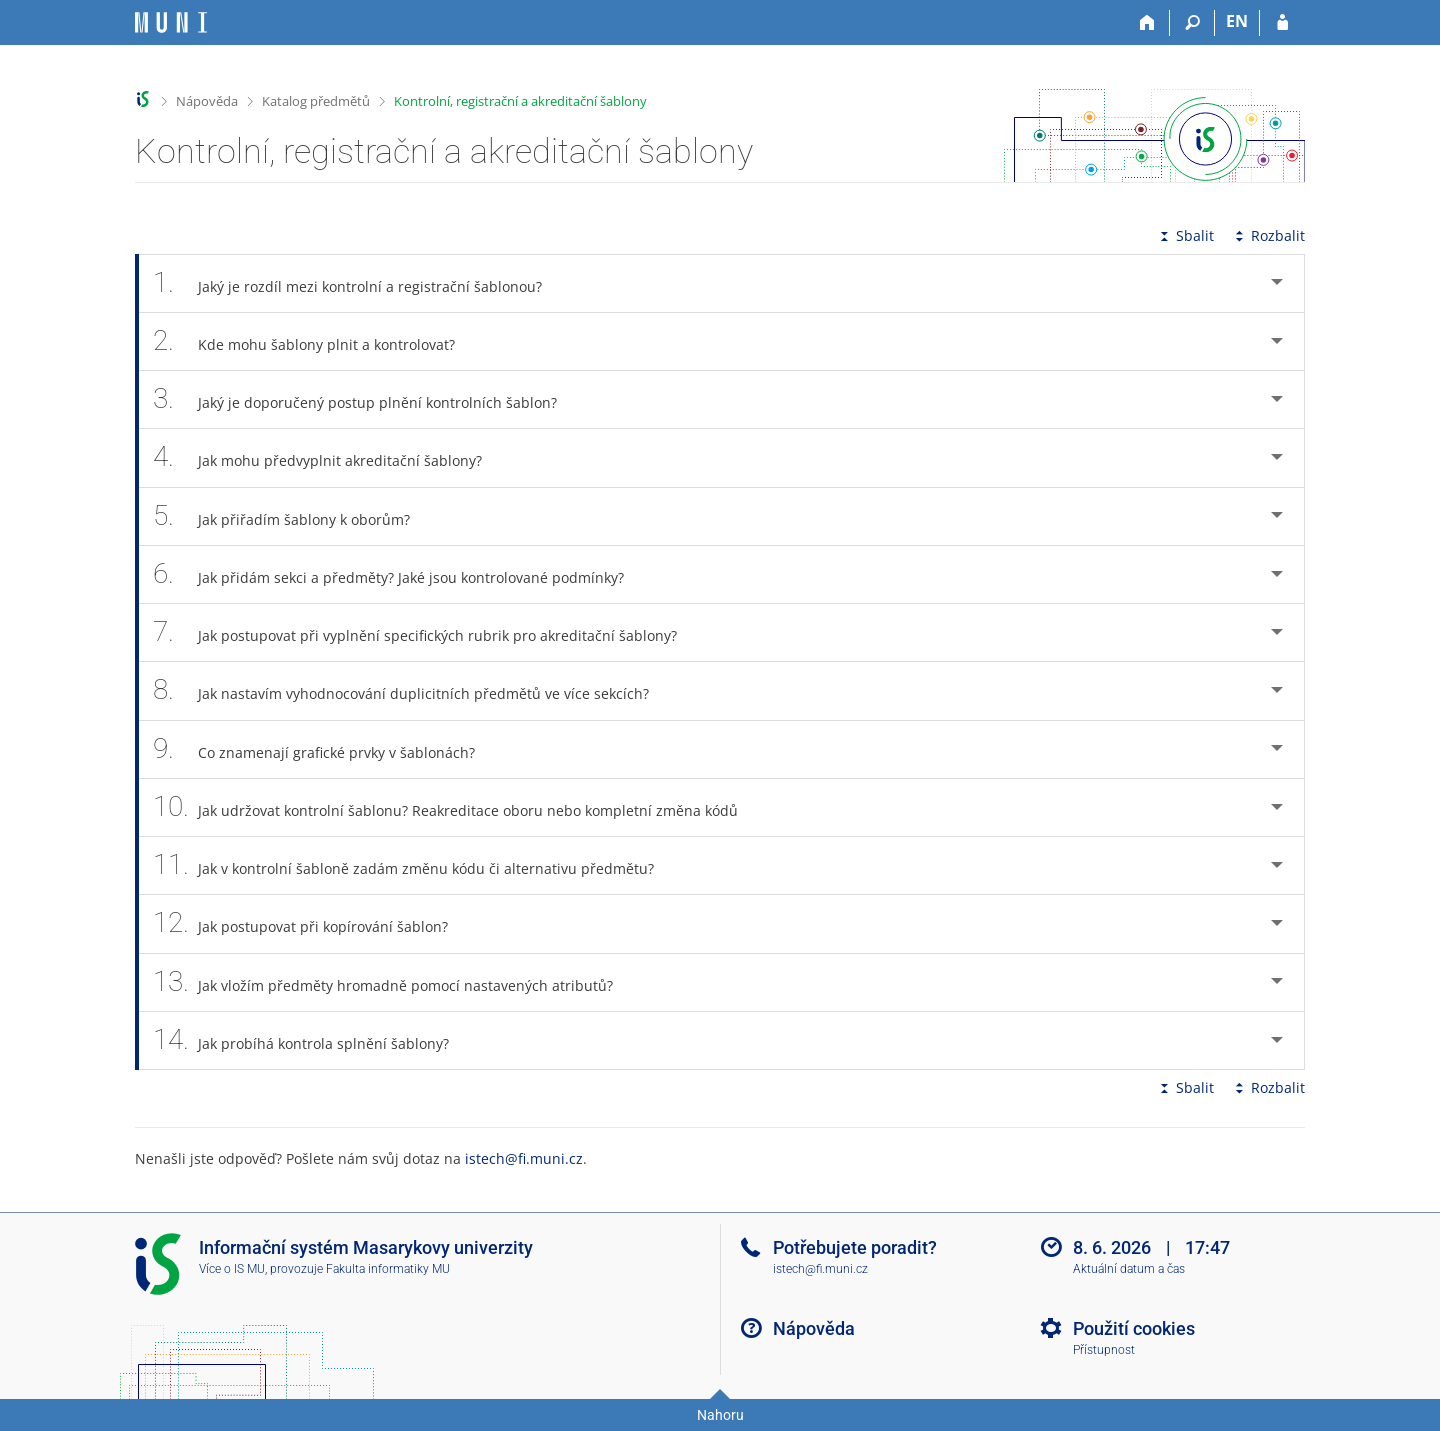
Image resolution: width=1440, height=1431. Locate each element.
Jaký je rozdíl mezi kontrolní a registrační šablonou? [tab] (358, 283)
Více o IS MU (232, 1269)
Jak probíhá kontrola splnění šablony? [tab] (312, 1040)
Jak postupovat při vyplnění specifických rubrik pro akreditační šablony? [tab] (426, 632)
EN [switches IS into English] (1237, 21)
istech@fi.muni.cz (524, 1158)
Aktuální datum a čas (1129, 1269)
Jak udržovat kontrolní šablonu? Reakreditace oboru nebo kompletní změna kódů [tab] (456, 807)
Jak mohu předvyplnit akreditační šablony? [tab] (328, 457)
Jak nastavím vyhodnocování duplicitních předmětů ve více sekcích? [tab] (412, 690)
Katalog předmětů (316, 101)
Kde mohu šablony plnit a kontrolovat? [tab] (315, 341)
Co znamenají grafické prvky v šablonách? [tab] (325, 749)
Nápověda (207, 101)
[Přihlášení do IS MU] (1282, 23)
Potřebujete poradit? (855, 1247)
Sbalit (1185, 235)
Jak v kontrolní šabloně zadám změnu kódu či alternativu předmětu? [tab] (414, 865)
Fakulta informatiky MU (388, 1269)
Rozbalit (1268, 235)
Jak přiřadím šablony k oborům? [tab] (292, 516)
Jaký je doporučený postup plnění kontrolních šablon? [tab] (366, 399)
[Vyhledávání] (1192, 23)
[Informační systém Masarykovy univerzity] (171, 22)
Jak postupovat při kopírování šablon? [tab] (311, 923)
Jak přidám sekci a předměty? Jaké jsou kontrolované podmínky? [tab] (399, 574)
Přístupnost (1104, 1350)
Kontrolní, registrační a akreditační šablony (520, 101)
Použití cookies (1134, 1328)
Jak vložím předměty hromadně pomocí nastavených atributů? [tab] (394, 982)
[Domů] (1147, 23)
